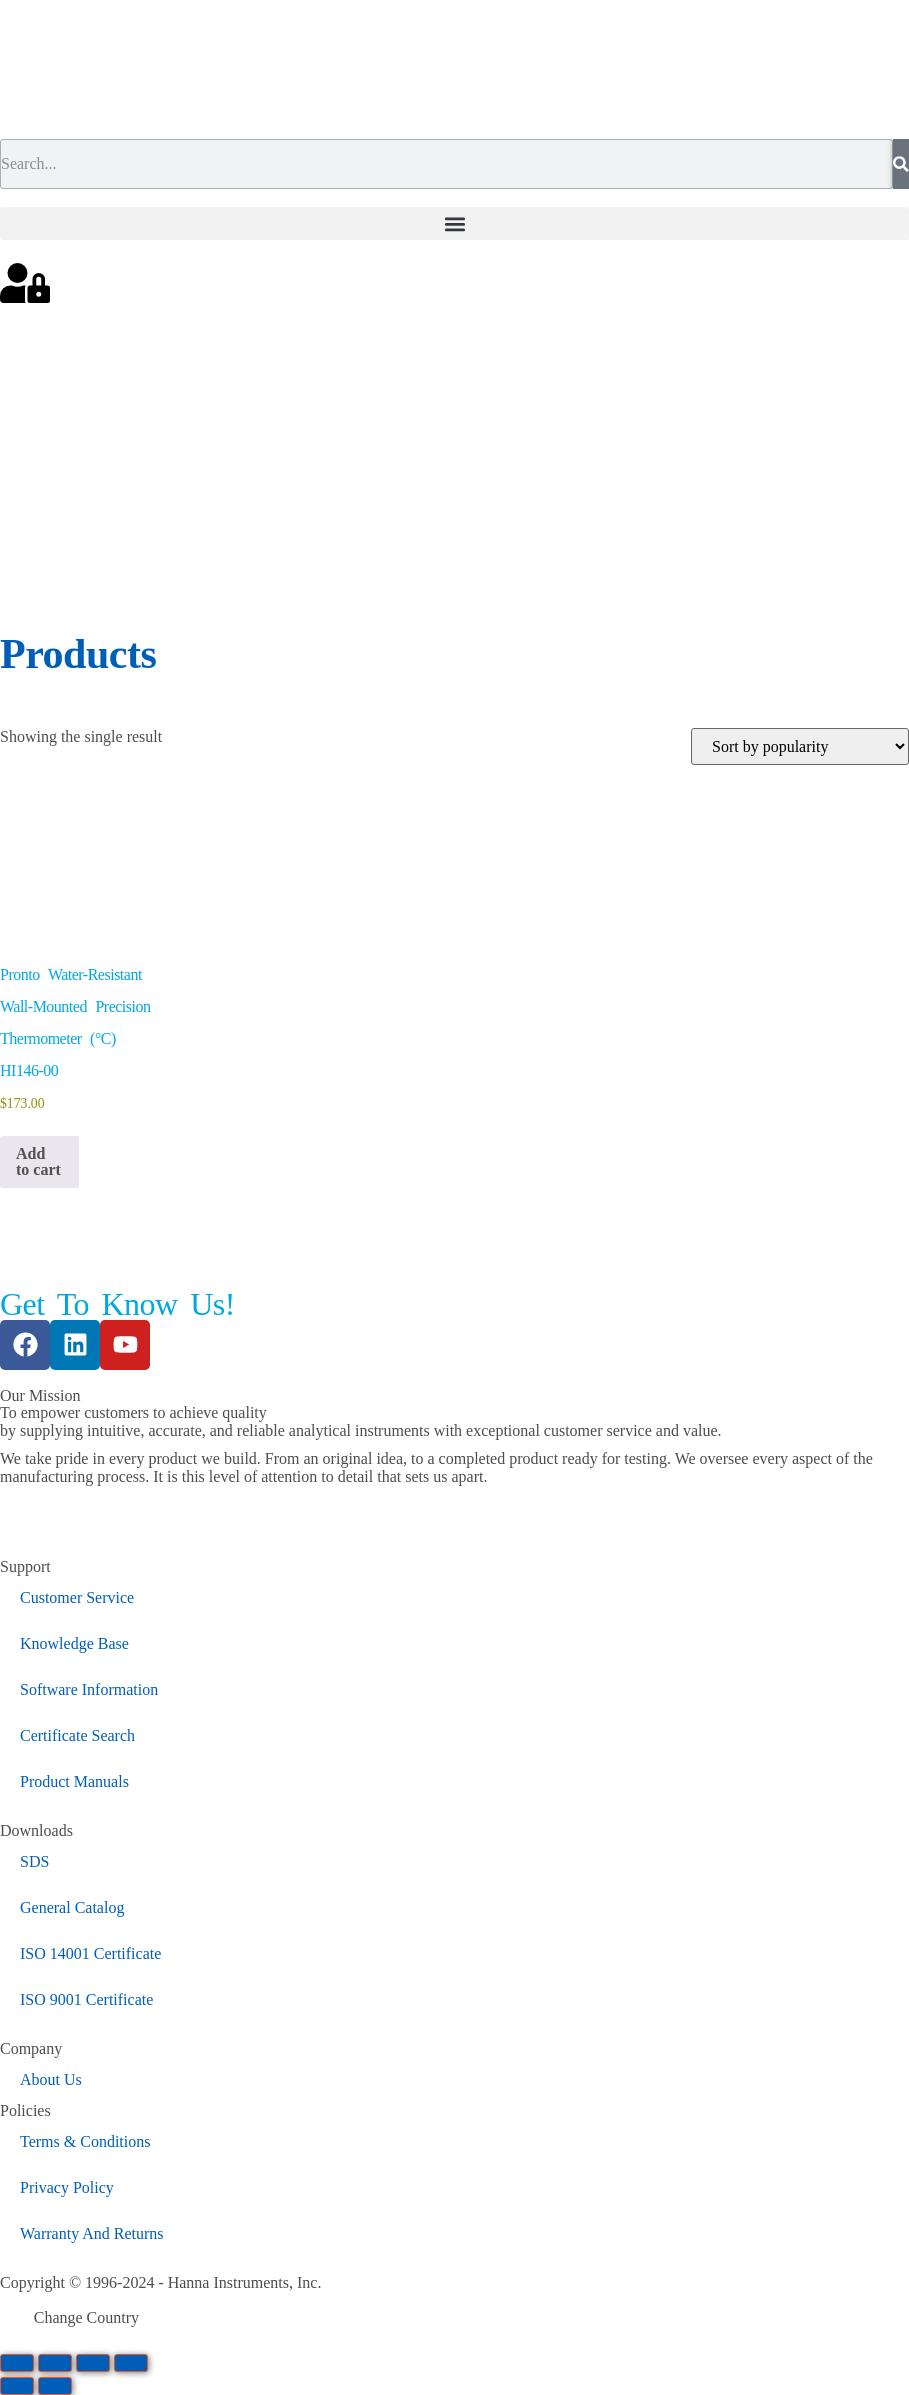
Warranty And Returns (92, 2233)
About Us (51, 2079)
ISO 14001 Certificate (90, 1953)
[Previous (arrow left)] (17, 2386)
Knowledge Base (74, 1643)
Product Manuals (74, 1781)
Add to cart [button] (38, 1161)
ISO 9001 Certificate (86, 1999)
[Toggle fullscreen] (55, 2363)
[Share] (93, 2363)
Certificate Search (77, 1735)
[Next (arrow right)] (55, 2386)
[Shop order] (800, 746)
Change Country (86, 2317)
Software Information (89, 1689)
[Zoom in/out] (17, 2363)
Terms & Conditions (85, 2141)
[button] (454, 223)
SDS (34, 1861)
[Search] (901, 164)
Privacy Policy (67, 2187)
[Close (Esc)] (131, 2363)
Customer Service (77, 1597)
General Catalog (72, 1907)
